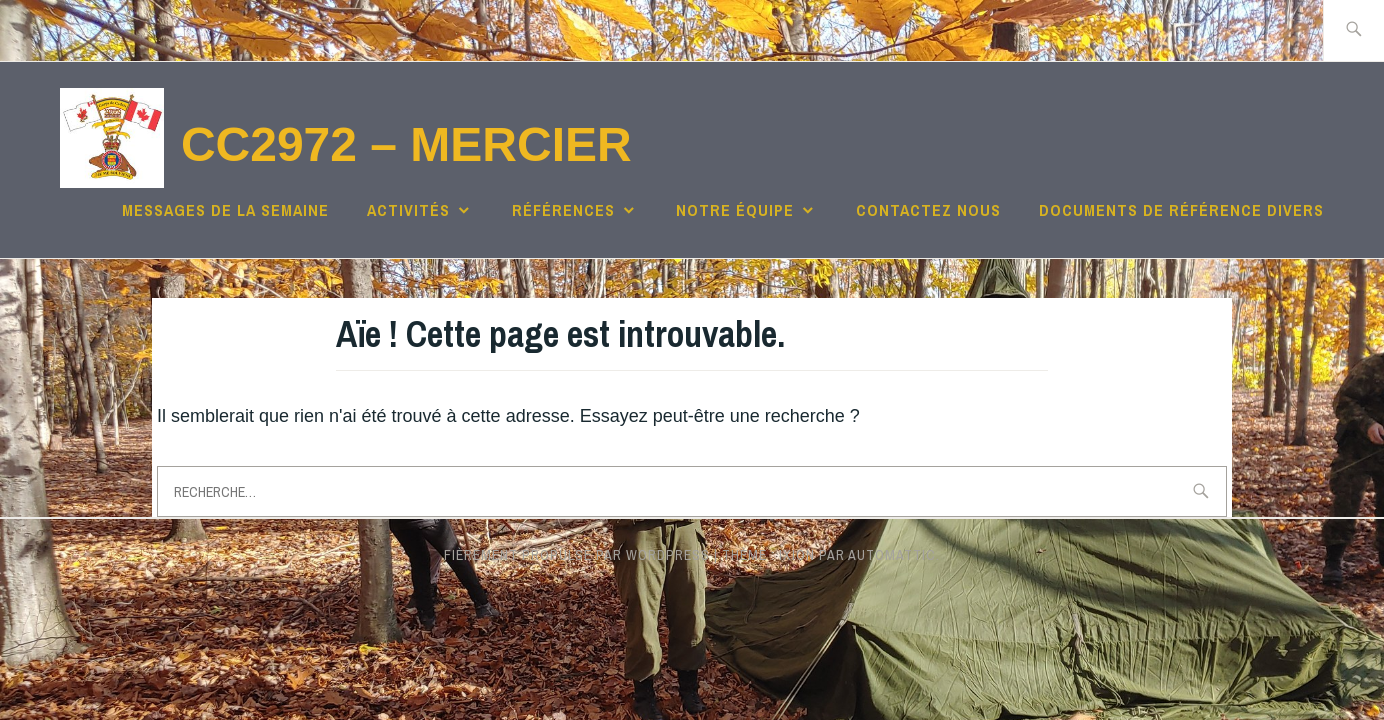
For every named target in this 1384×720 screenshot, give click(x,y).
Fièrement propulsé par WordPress (577, 555)
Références (563, 210)
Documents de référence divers (1181, 210)
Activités (408, 210)
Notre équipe (735, 210)
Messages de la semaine (225, 210)
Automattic (892, 555)
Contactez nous (928, 210)
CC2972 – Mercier (406, 144)
